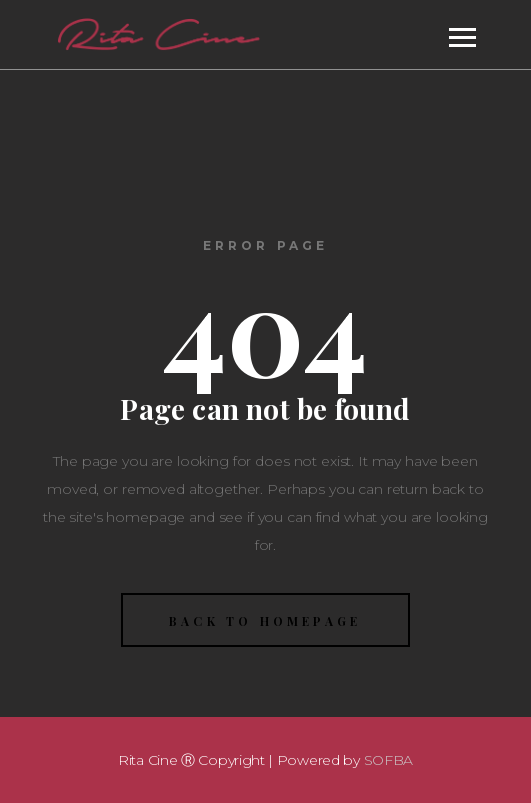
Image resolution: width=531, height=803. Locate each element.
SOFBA (389, 760)
